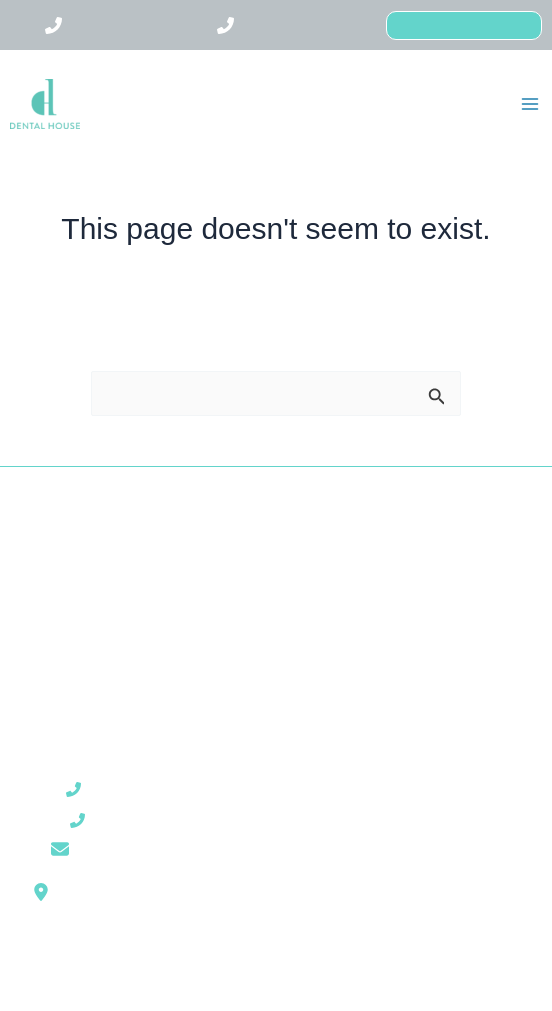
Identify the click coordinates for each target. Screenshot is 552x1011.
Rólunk (130, 565)
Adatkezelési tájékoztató (421, 836)
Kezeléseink (130, 589)
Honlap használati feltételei (421, 811)
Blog (130, 637)
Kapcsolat (130, 661)
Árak (130, 613)
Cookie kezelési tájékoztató (422, 860)
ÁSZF (422, 787)
